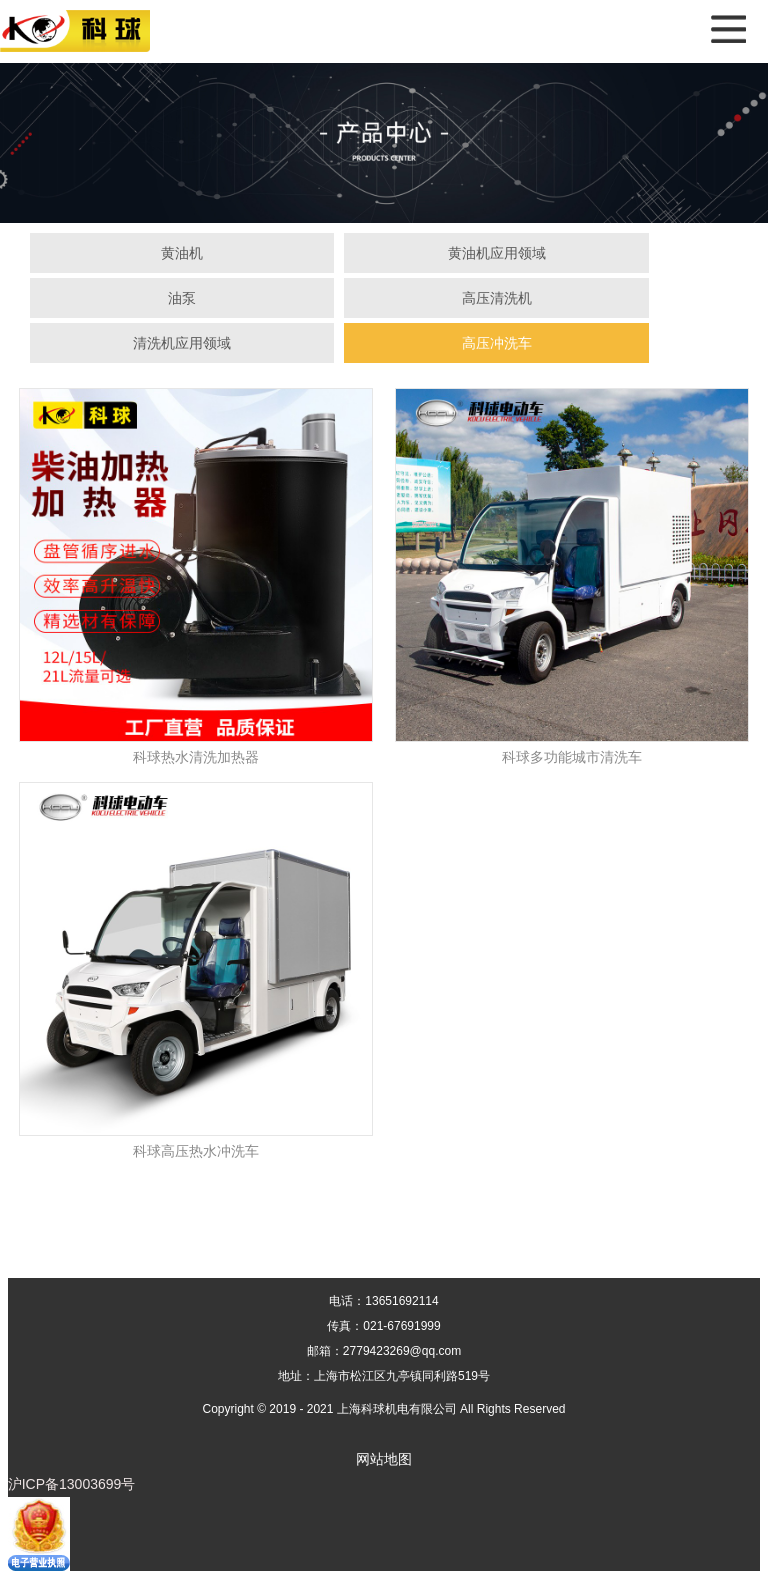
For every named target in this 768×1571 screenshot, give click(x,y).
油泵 (182, 298)
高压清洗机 (497, 298)
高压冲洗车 (497, 343)
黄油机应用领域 (497, 253)
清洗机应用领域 (182, 343)
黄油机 (182, 253)
